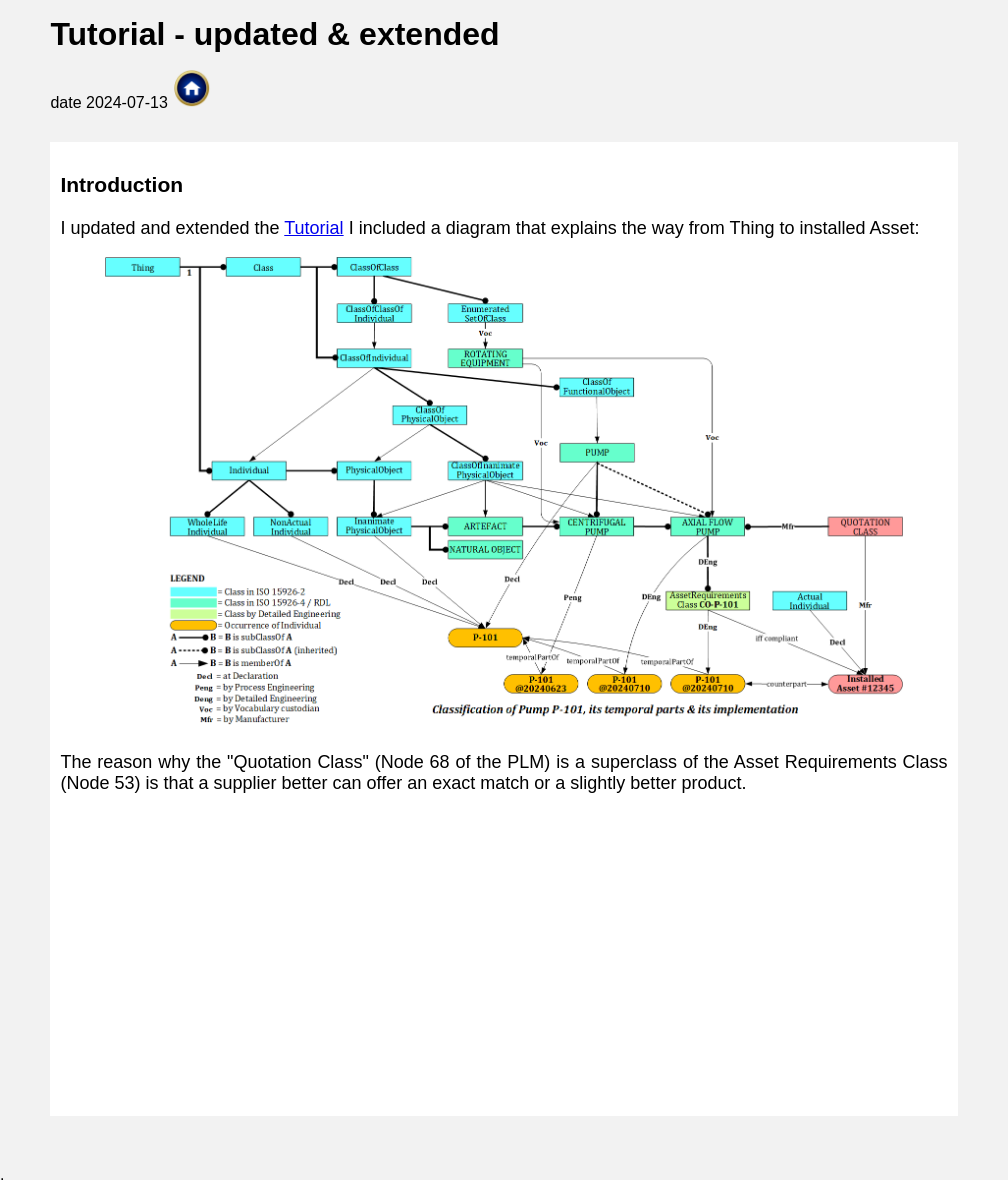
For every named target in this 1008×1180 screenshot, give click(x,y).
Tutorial (313, 228)
